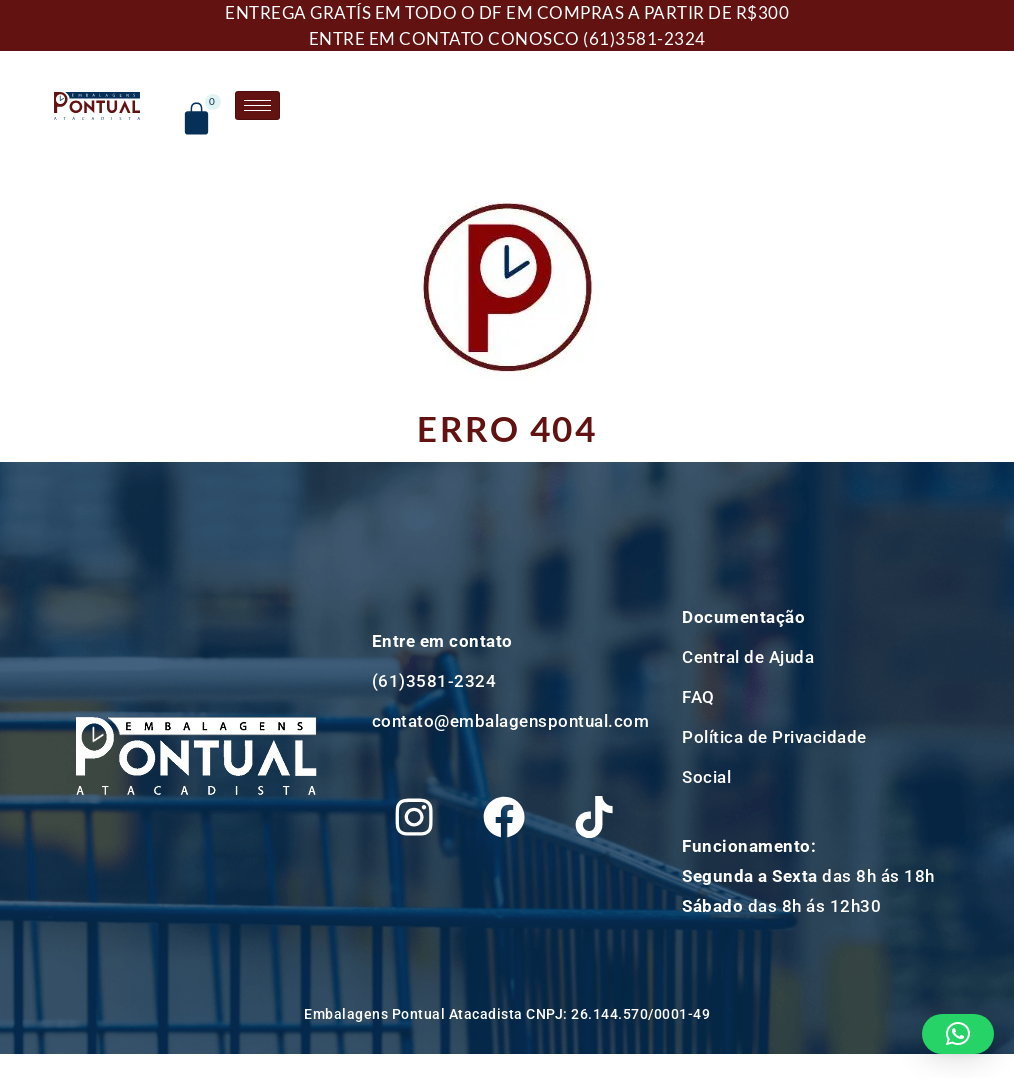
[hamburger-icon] (264, 105)
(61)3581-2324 (644, 38)
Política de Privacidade (774, 740)
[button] (958, 1034)
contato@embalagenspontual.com (511, 677)
